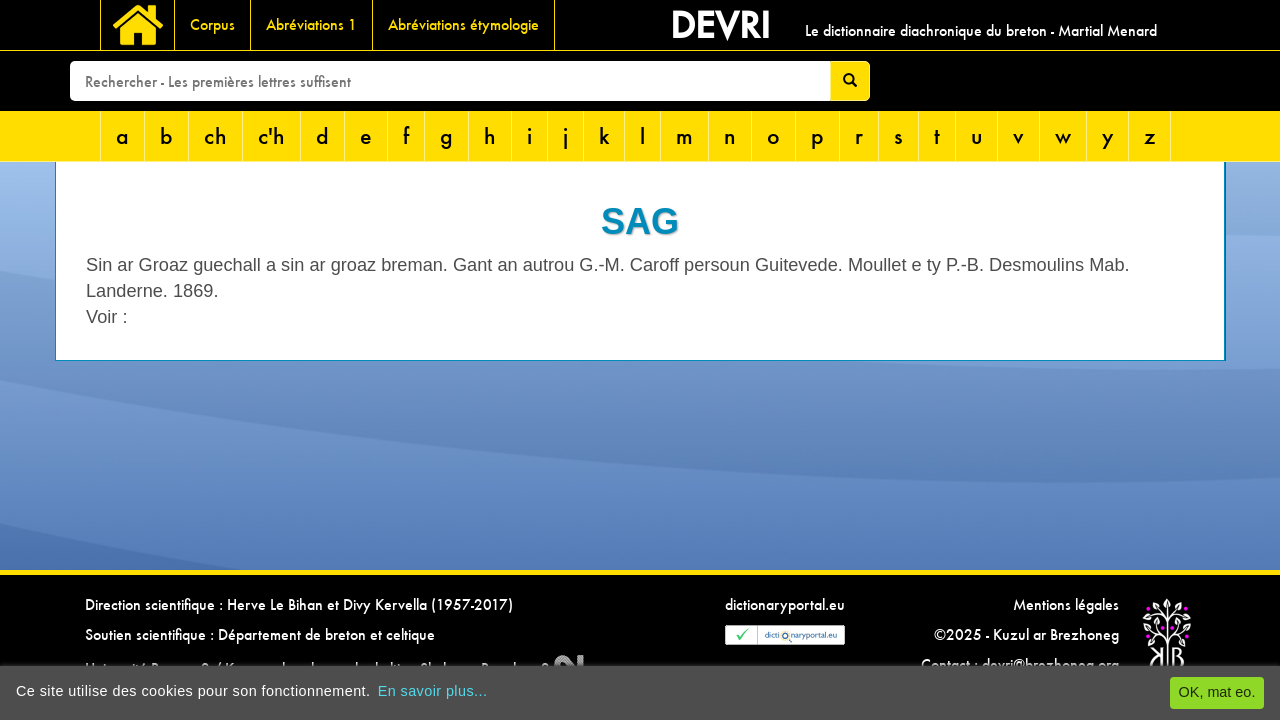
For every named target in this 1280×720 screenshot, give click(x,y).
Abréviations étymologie (463, 24)
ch (215, 135)
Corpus (212, 24)
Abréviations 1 (311, 24)
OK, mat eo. (1217, 692)
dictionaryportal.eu (785, 604)
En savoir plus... (433, 691)
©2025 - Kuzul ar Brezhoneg (1026, 634)
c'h (271, 135)
